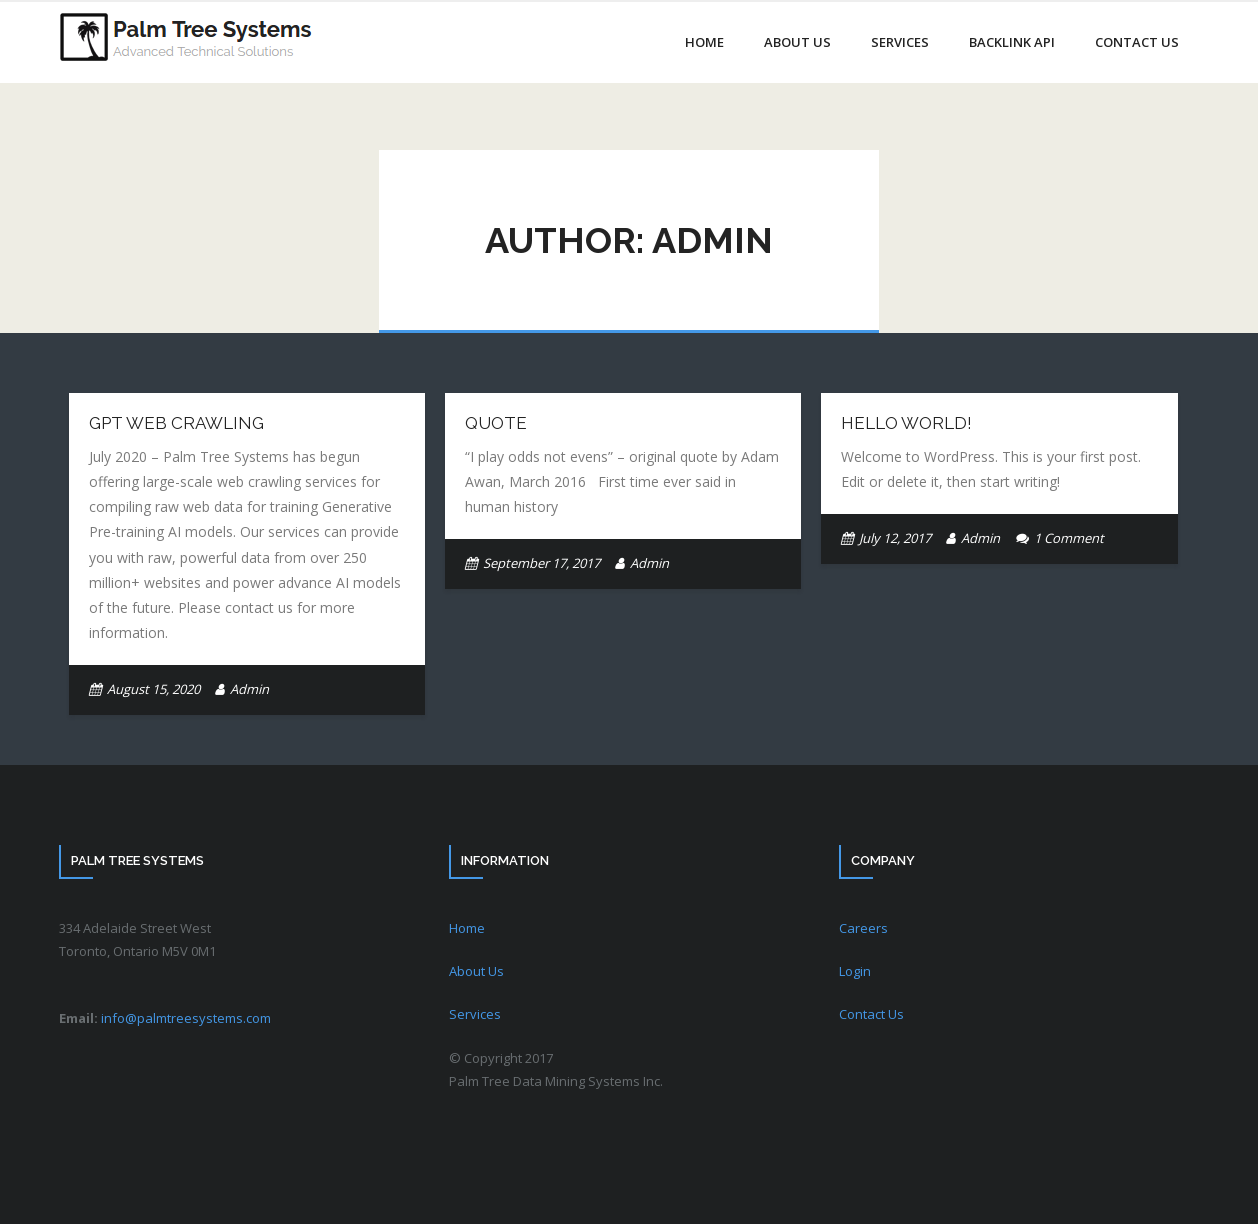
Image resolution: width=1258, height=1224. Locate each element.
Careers (863, 928)
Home (467, 928)
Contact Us (871, 1014)
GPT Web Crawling (176, 423)
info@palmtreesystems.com (186, 1018)
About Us (476, 971)
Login (855, 971)
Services (475, 1014)
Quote (496, 423)
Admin (249, 689)
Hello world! (906, 423)
